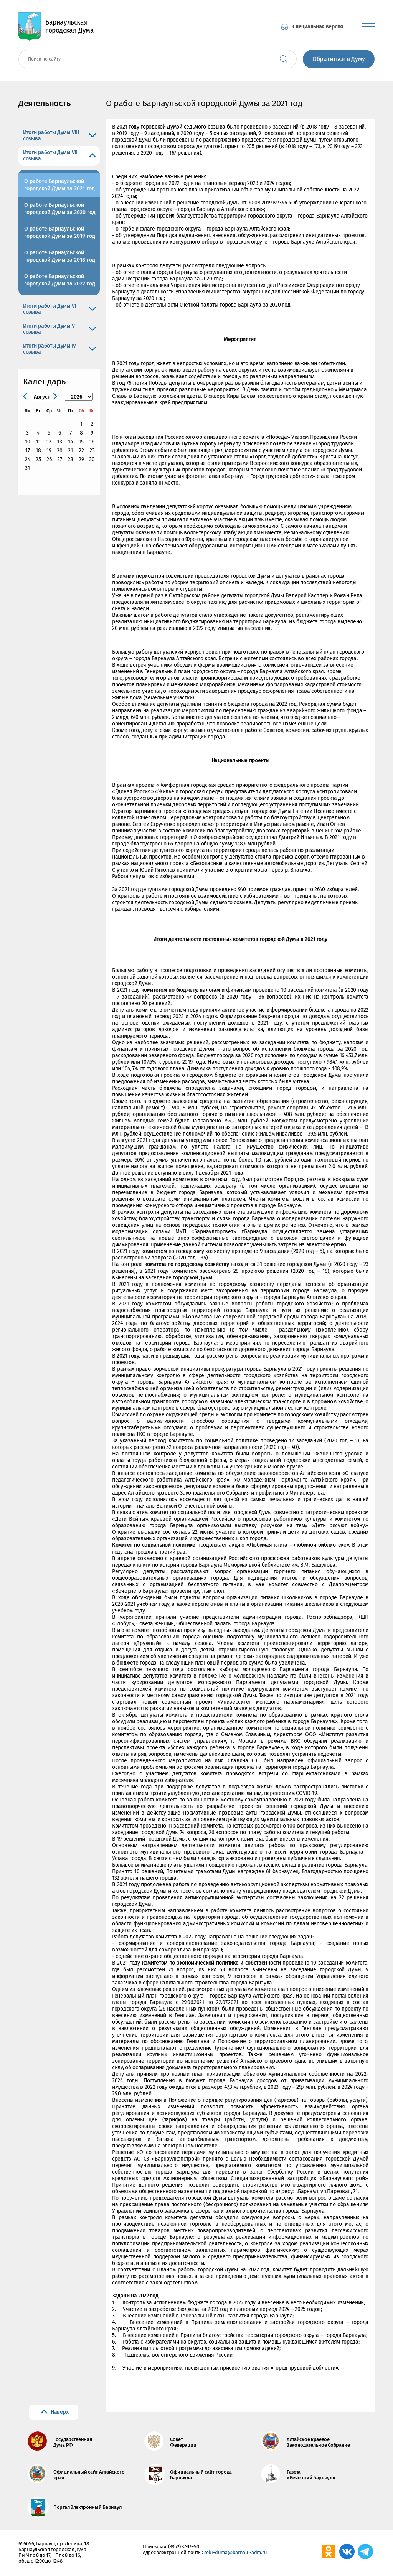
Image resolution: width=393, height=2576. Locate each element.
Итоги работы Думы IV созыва (49, 349)
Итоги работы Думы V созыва (48, 329)
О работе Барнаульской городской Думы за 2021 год (59, 185)
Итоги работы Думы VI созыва (49, 309)
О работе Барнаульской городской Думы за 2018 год (59, 256)
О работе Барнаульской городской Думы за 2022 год (59, 280)
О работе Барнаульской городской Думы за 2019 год (59, 232)
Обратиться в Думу (338, 59)
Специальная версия (317, 26)
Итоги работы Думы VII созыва (50, 155)
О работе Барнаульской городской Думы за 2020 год (60, 209)
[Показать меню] (368, 26)
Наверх (59, 2412)
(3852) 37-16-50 (183, 2547)
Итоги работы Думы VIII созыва (51, 135)
